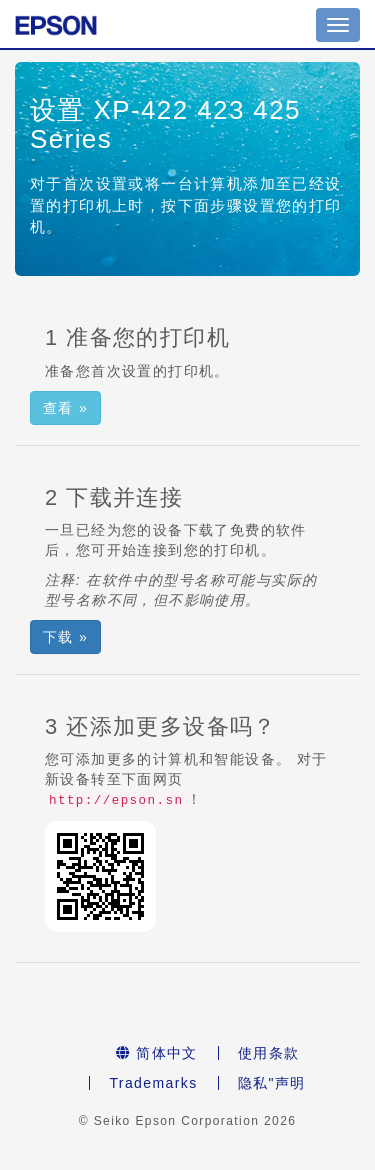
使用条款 (269, 1053)
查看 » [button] (65, 408)
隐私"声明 (272, 1083)
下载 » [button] (65, 637)
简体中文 (157, 1053)
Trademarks (153, 1083)
